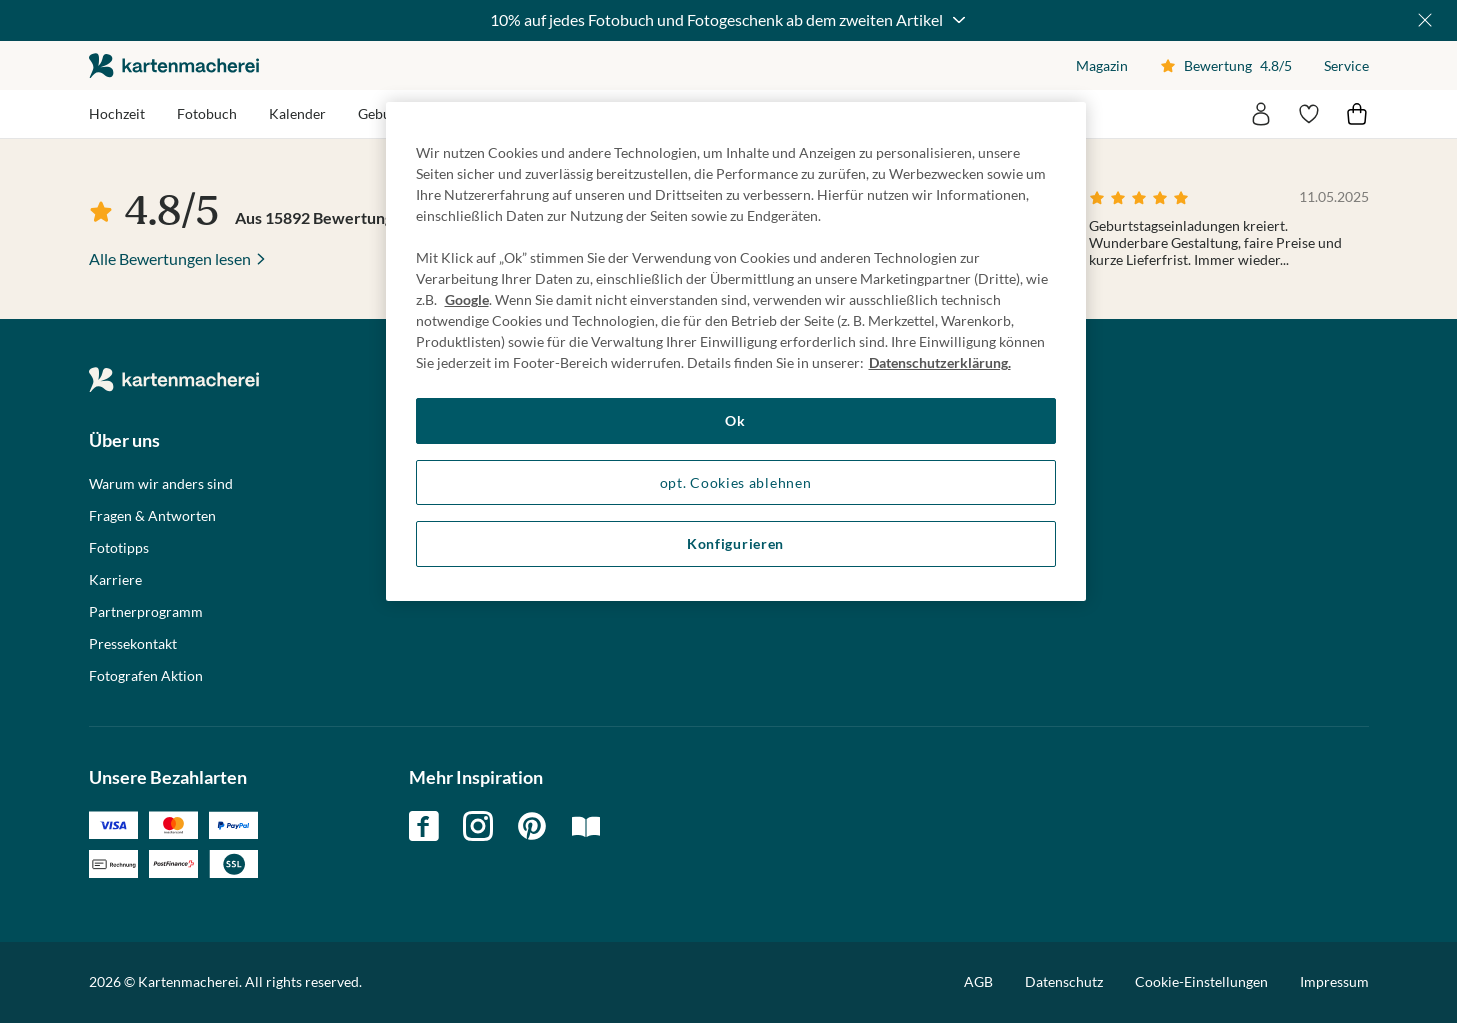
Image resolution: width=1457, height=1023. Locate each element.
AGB (978, 981)
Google (467, 299)
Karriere (115, 580)
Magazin (1102, 65)
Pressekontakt (133, 644)
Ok (735, 420)
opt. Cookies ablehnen (736, 482)
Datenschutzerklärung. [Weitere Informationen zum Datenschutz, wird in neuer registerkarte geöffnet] (940, 362)
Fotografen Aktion (146, 676)
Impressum (1334, 981)
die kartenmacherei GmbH (174, 65)
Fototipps (119, 548)
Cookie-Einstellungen (1201, 982)
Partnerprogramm (146, 612)
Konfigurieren (735, 543)
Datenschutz (1064, 981)
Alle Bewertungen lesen (170, 258)
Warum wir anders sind (161, 484)
